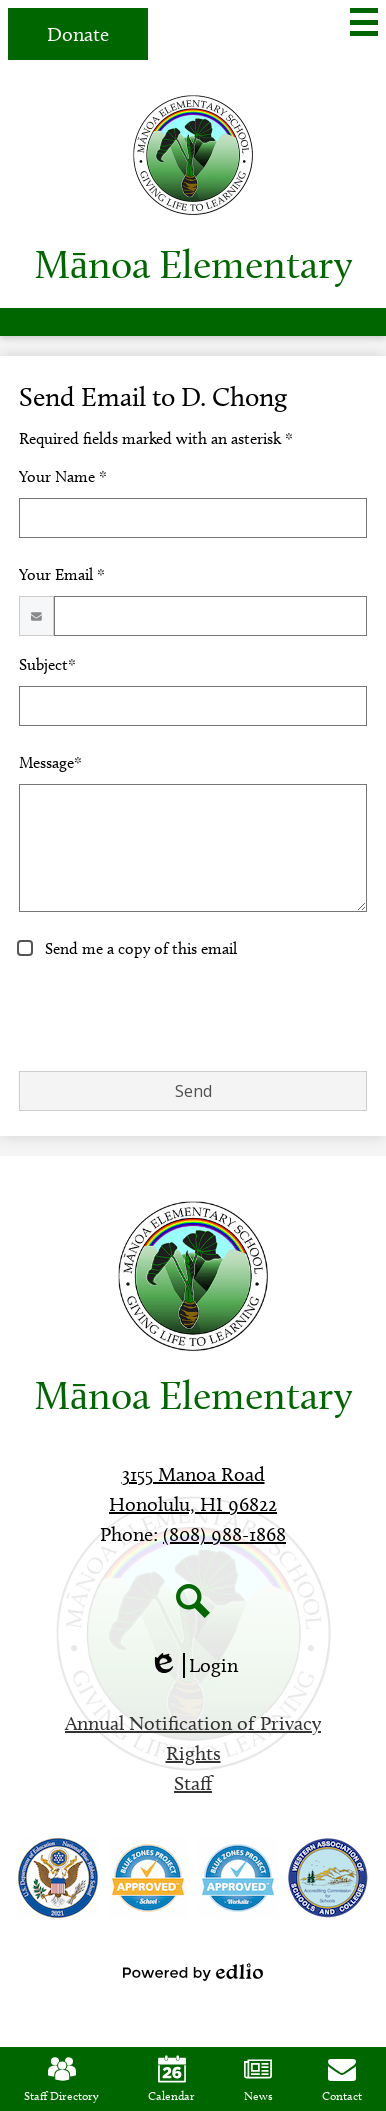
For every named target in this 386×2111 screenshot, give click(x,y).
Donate (78, 34)
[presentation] (171, 1016)
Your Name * (63, 476)
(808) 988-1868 (224, 1534)
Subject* (47, 664)
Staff (193, 1783)
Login (193, 1665)
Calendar (171, 2079)
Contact (342, 2079)
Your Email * (62, 574)
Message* (50, 762)
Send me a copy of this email (139, 948)
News (258, 2079)
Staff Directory (61, 2079)
